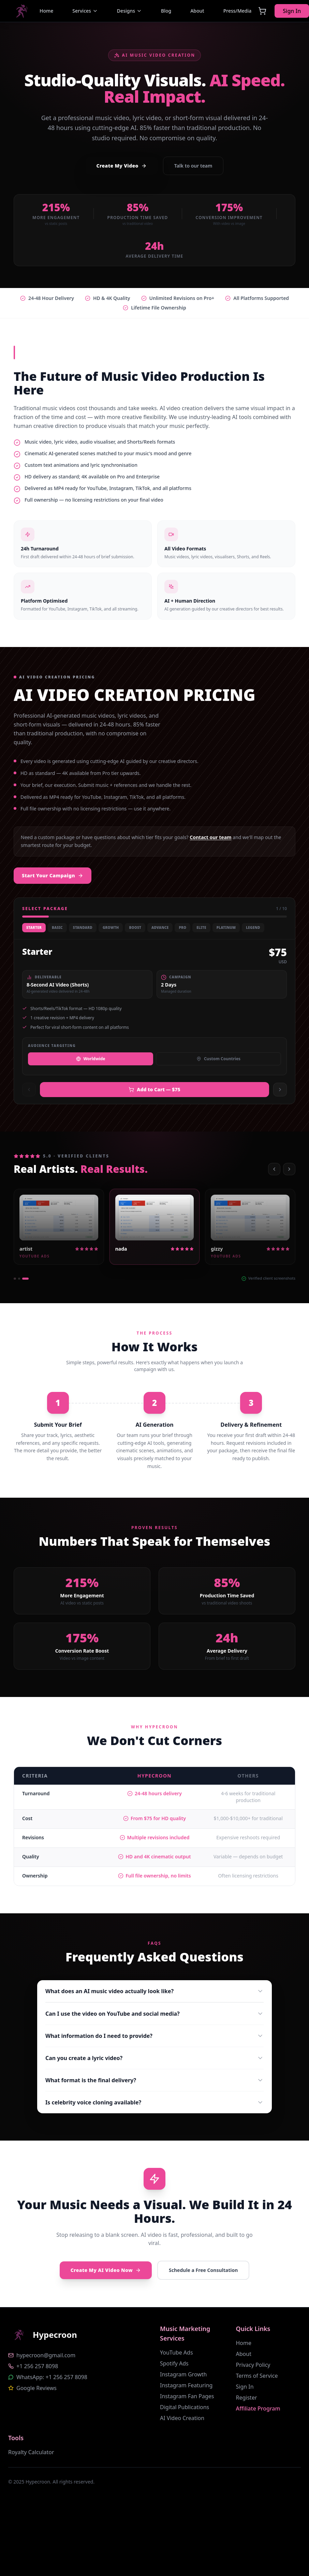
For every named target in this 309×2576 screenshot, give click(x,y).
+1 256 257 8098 (37, 2366)
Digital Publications (184, 2407)
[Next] (289, 1169)
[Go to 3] (25, 1279)
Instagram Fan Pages (187, 2396)
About (243, 2354)
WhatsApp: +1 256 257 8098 (51, 2377)
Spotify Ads (174, 2363)
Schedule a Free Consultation (203, 2270)
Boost (135, 927)
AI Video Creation (182, 2418)
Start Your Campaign (52, 875)
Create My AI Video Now (106, 2270)
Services (85, 11)
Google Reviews (36, 2388)
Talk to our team (193, 165)
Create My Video (122, 165)
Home (244, 2343)
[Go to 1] (15, 1279)
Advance (159, 927)
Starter (34, 927)
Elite (201, 927)
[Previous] (274, 1169)
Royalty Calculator (31, 2452)
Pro (182, 927)
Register (246, 2397)
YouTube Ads (176, 2352)
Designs (129, 11)
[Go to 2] (19, 1279)
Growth (111, 927)
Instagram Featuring (186, 2385)
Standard (82, 927)
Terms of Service (257, 2375)
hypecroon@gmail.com (45, 2355)
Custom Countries (218, 1059)
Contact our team (210, 837)
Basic (57, 927)
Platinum (226, 927)
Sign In (245, 2386)
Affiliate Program (258, 2408)
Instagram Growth (183, 2374)
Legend (253, 927)
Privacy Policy (253, 2365)
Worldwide (90, 1059)
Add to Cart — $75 (154, 1089)
